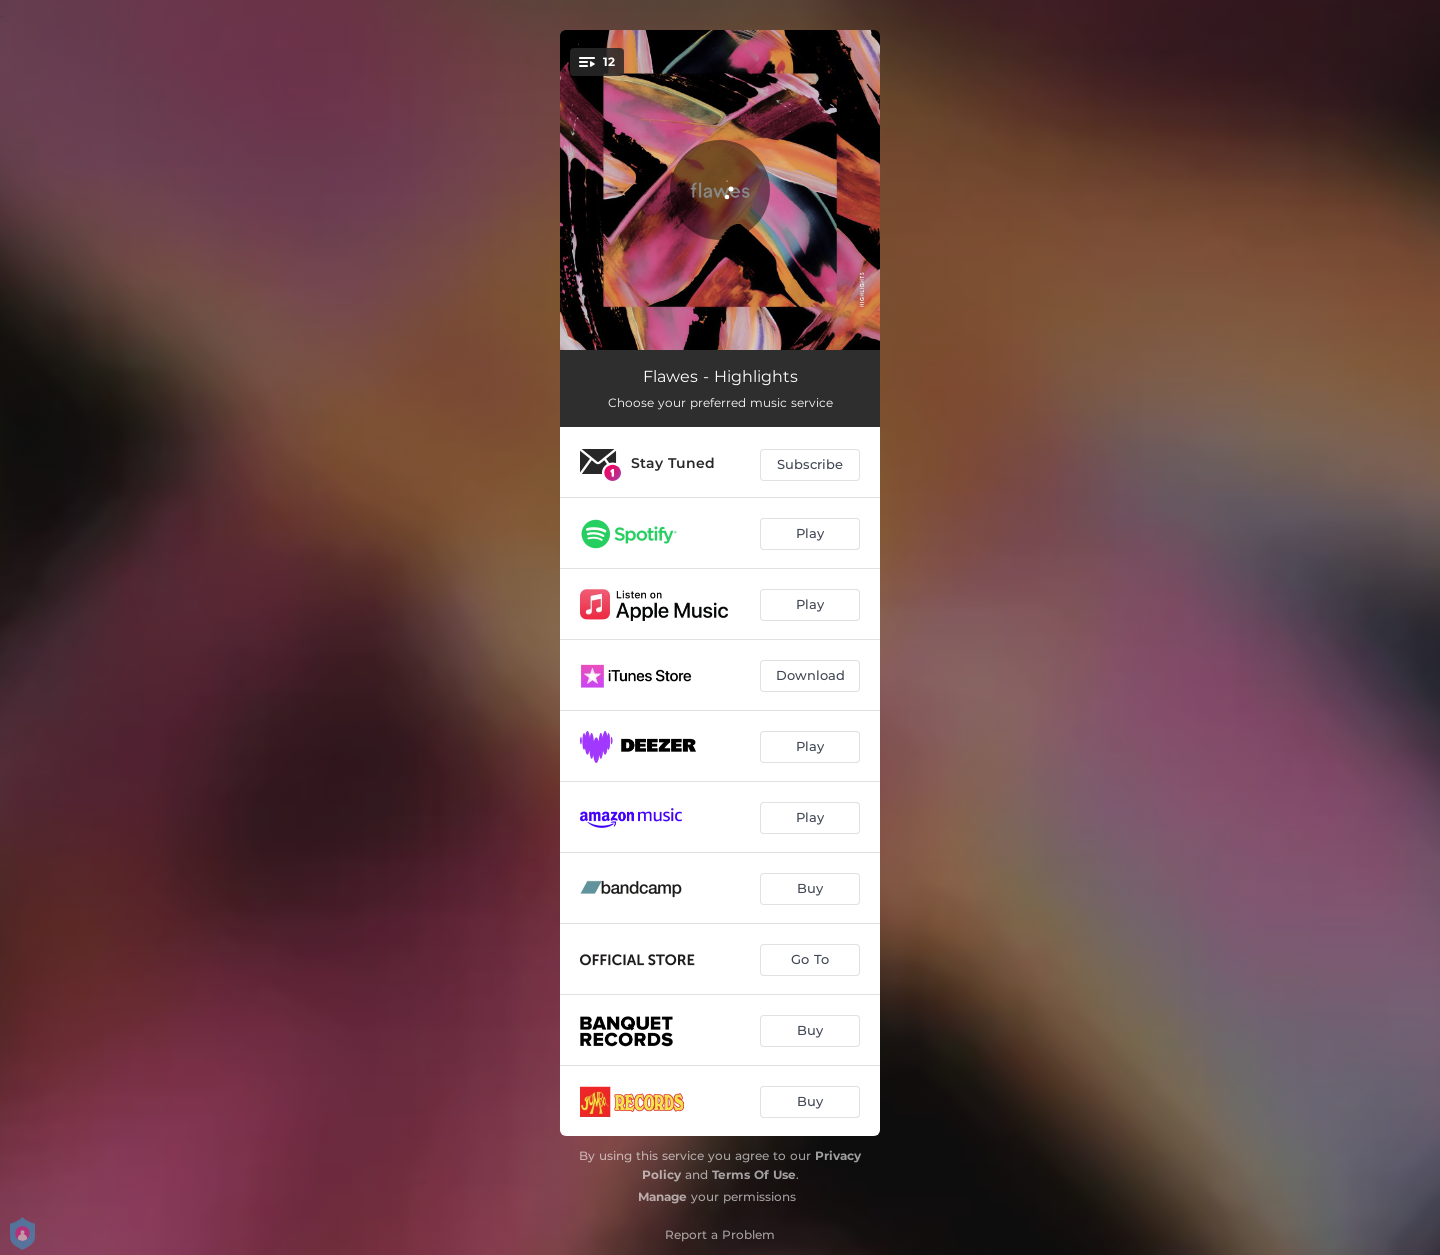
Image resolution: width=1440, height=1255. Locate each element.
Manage (662, 1196)
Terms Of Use (754, 1174)
